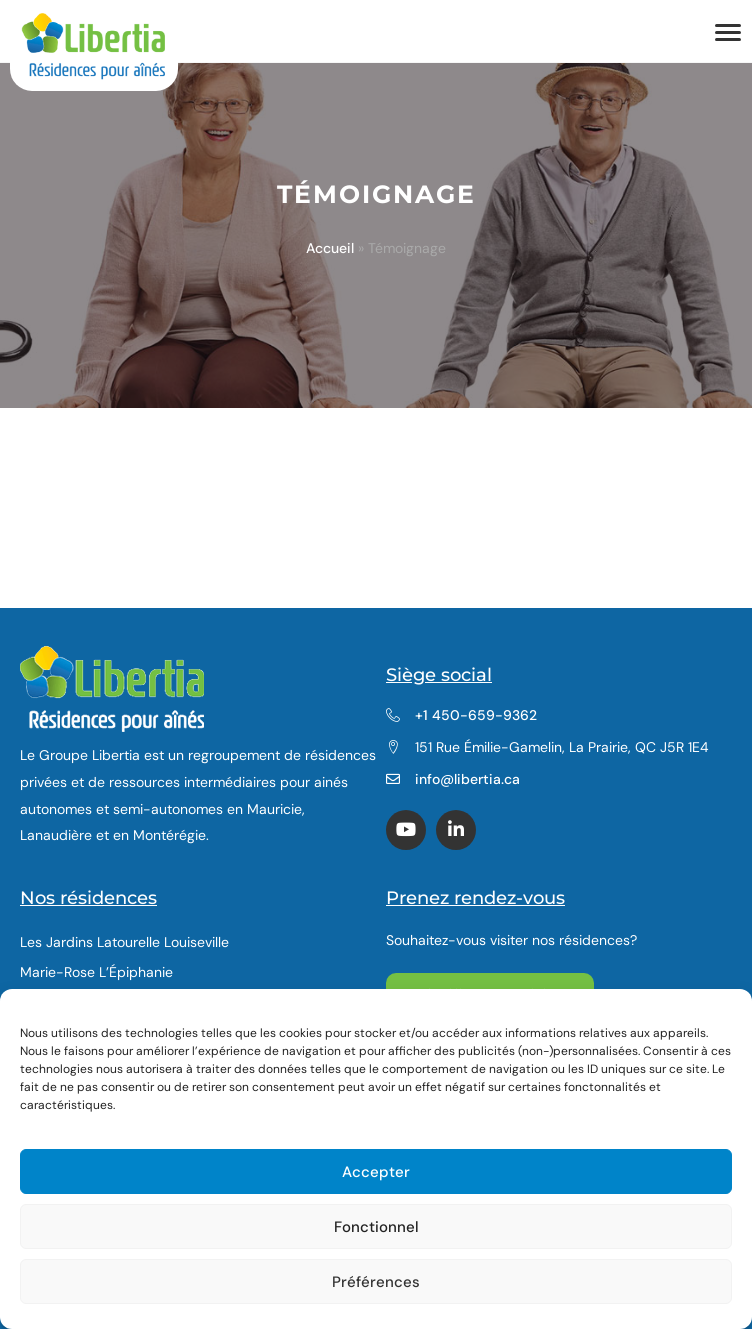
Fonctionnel (376, 1227)
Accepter (376, 1172)
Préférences (376, 1282)
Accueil (330, 248)
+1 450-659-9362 (476, 715)
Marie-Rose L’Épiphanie (96, 972)
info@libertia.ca (467, 779)
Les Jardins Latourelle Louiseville (124, 942)
